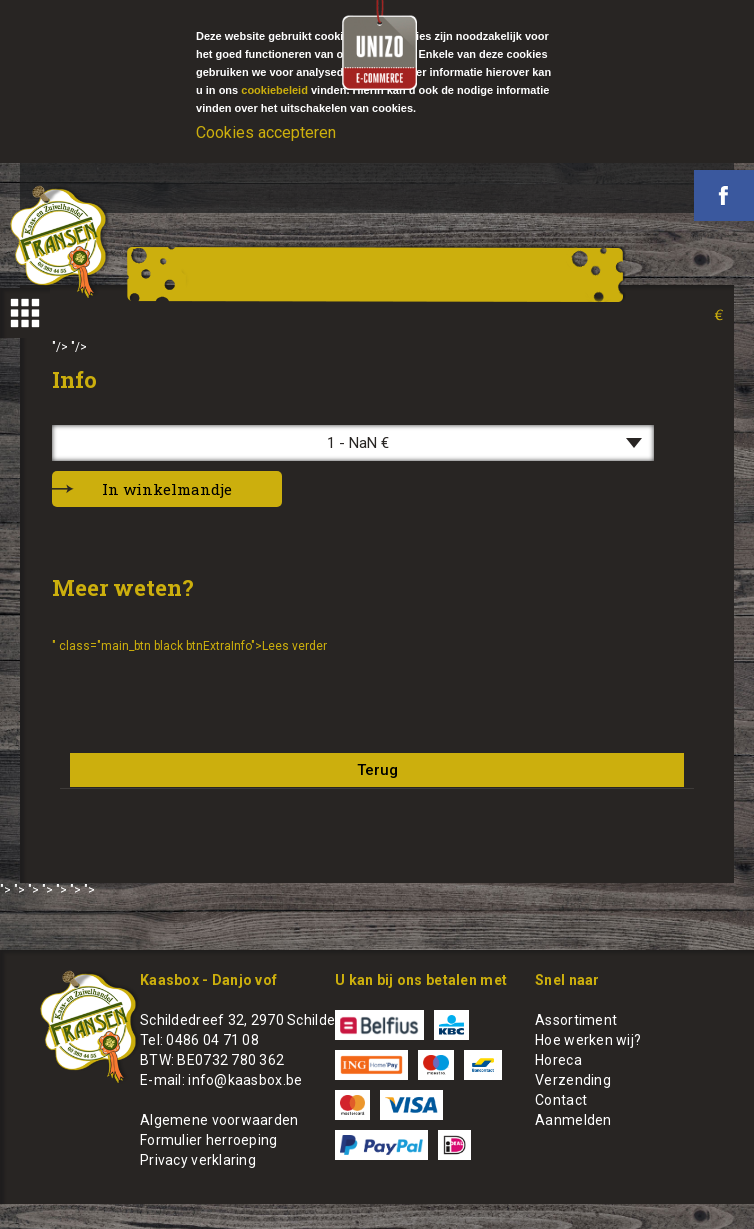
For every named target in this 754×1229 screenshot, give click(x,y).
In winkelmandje (167, 489)
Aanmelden (573, 1120)
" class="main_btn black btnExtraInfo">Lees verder (189, 646)
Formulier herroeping (209, 1140)
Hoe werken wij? (588, 1040)
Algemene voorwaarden (219, 1120)
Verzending (573, 1080)
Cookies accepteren (266, 132)
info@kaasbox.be (245, 1080)
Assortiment (576, 1020)
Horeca (558, 1060)
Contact (561, 1100)
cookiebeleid (274, 90)
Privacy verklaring (198, 1160)
